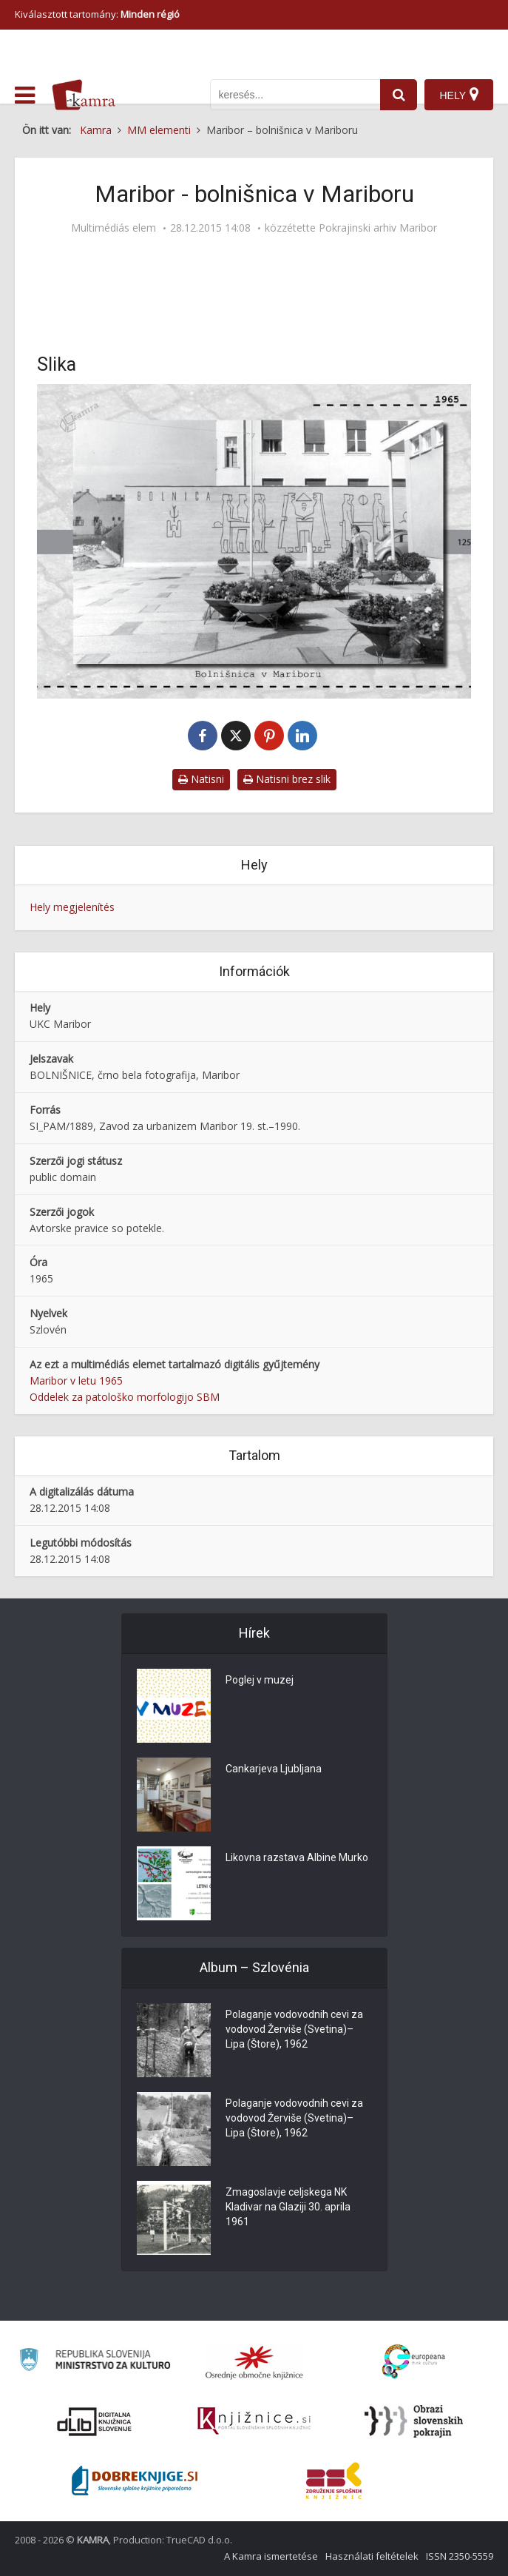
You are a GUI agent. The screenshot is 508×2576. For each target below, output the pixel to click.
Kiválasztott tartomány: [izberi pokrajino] (97, 14)
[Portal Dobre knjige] (134, 2480)
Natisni (201, 779)
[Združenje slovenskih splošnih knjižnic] (254, 2421)
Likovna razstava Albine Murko (297, 1857)
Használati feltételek (372, 2556)
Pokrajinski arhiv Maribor (378, 228)
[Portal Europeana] (413, 2362)
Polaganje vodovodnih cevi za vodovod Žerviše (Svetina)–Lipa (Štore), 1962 (294, 2029)
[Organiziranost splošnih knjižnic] (254, 2362)
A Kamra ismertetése (271, 2556)
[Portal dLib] (94, 2421)
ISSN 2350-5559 (459, 2556)
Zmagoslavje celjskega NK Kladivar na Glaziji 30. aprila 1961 (288, 2206)
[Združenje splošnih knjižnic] (334, 2480)
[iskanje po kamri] (295, 94)
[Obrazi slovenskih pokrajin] (413, 2421)
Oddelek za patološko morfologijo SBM (125, 1397)
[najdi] (398, 94)
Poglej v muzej (260, 1680)
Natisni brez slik (287, 779)
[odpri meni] (25, 95)
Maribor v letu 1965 (76, 1380)
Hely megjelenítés (72, 907)
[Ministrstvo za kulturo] (94, 2362)
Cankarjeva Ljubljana (274, 1769)
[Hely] (458, 94)
